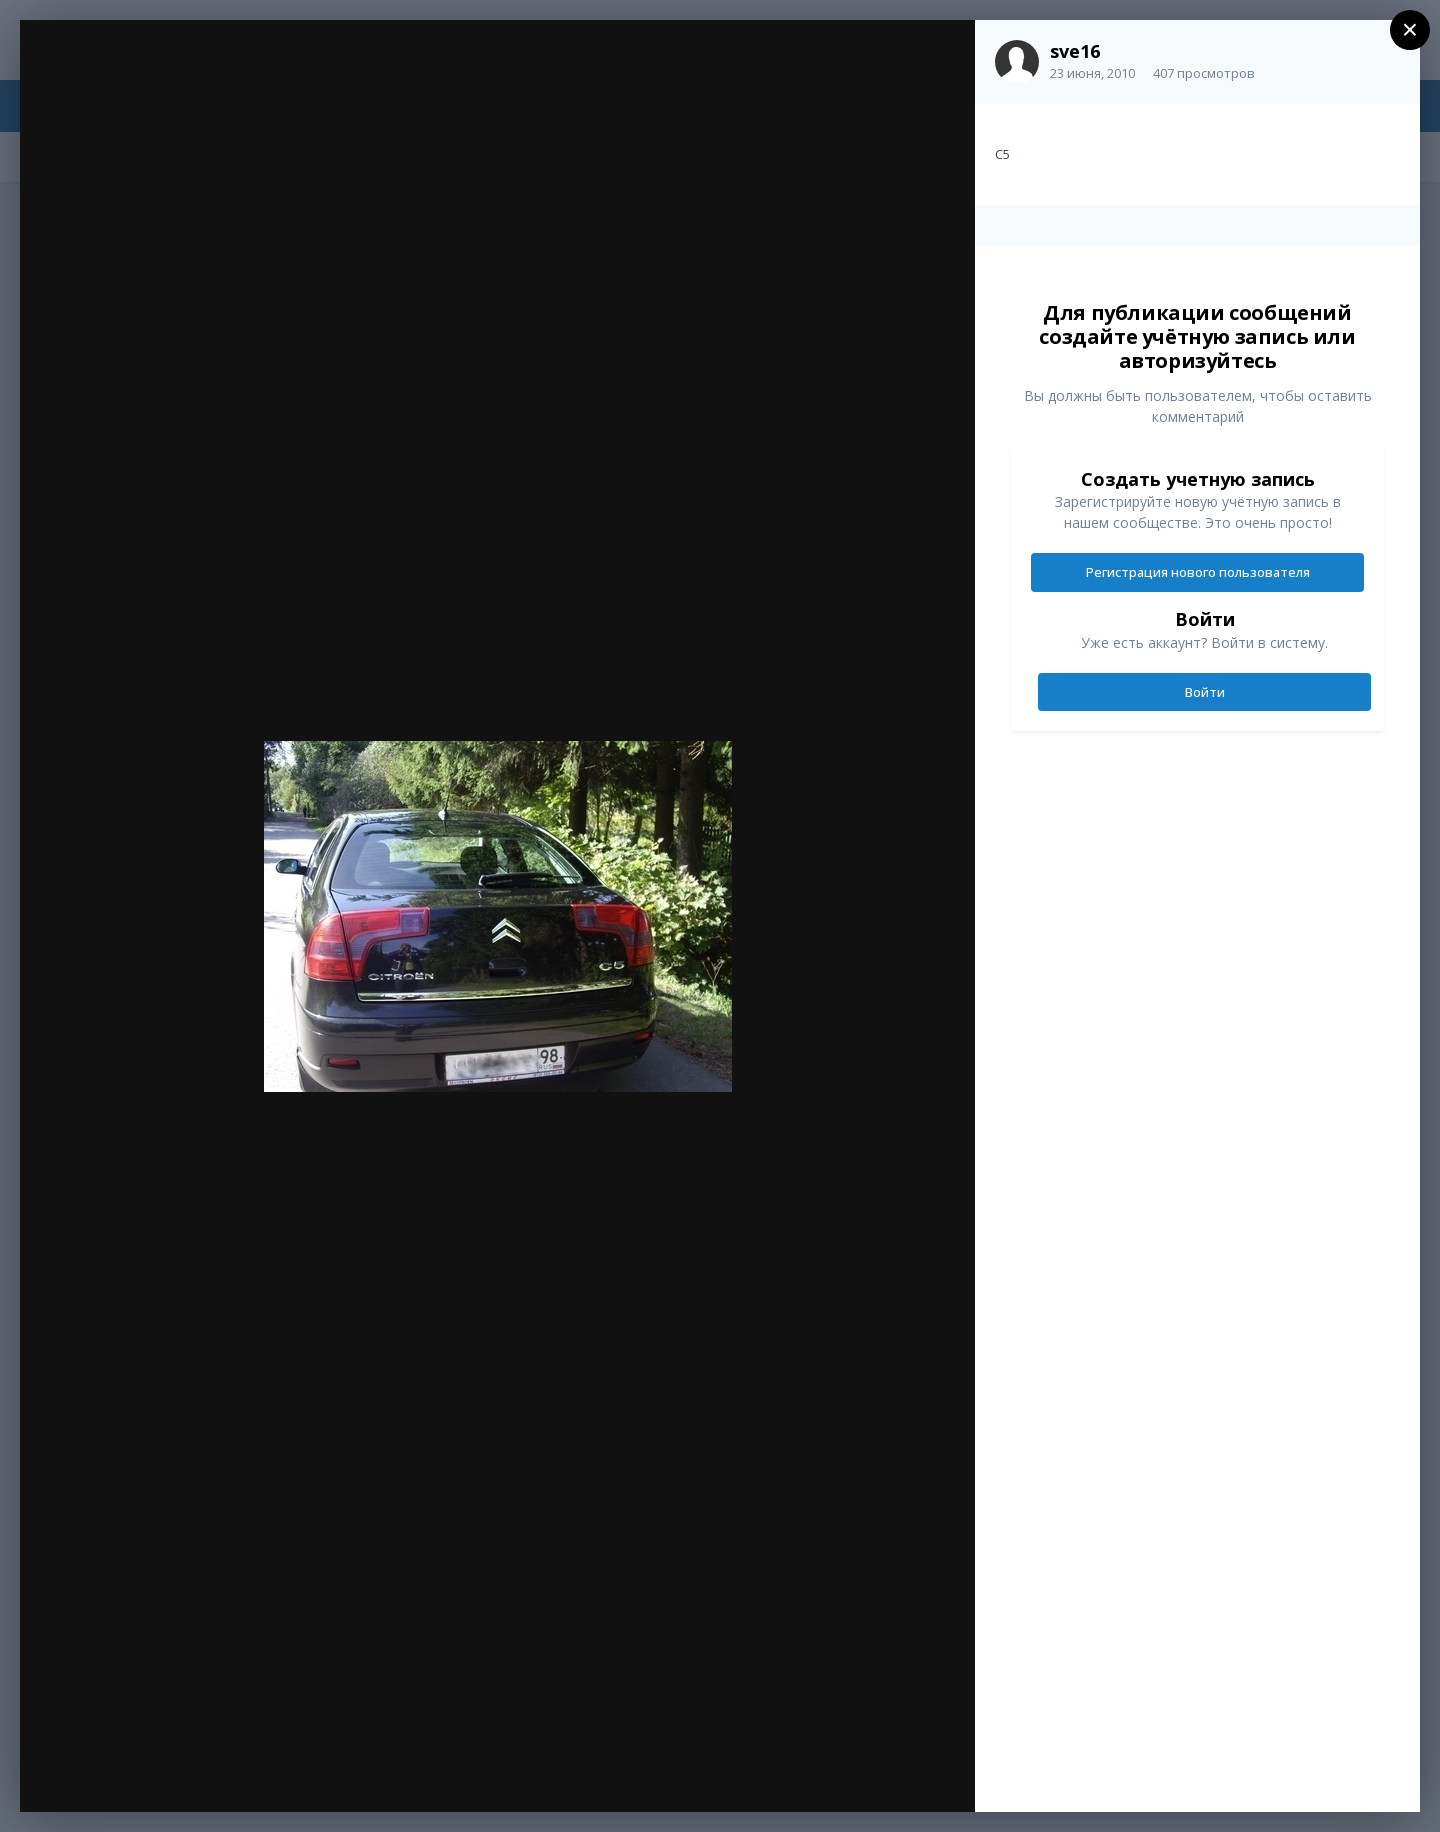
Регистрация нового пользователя (1198, 572)
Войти (1205, 692)
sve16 (1075, 51)
